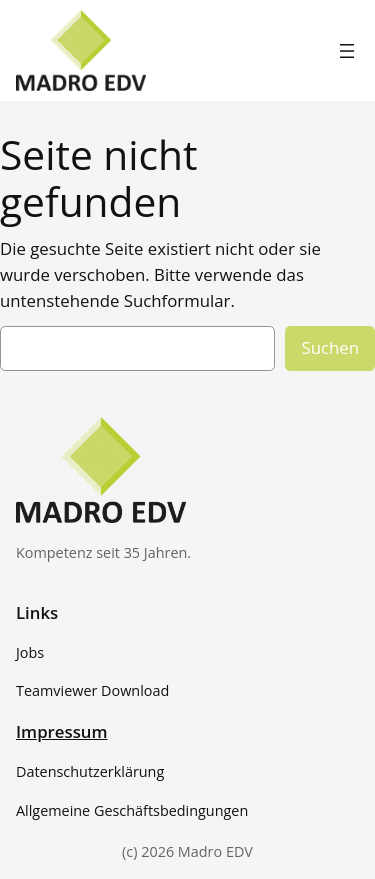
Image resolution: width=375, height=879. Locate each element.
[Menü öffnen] (347, 51)
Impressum (62, 731)
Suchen (330, 347)
